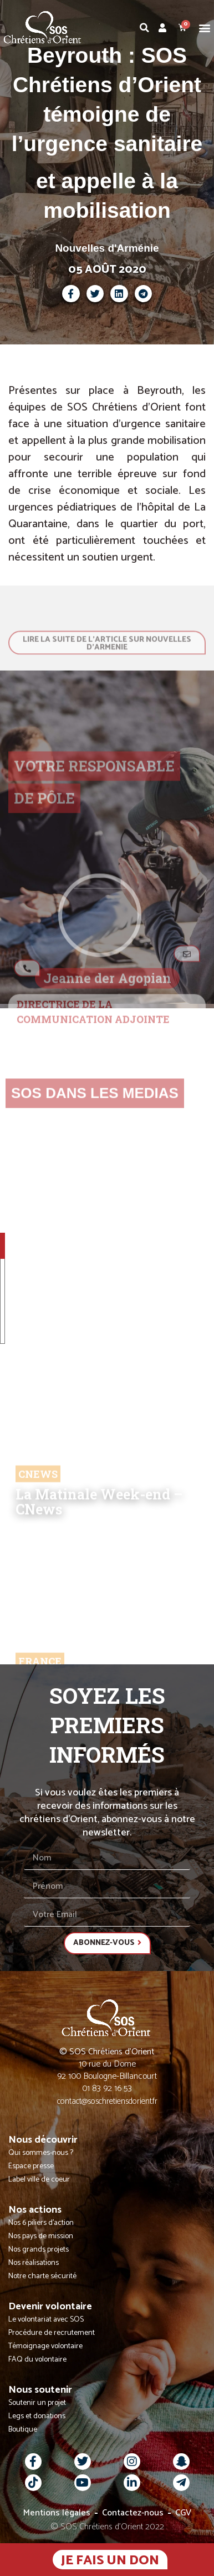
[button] (205, 27)
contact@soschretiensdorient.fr (107, 2101)
